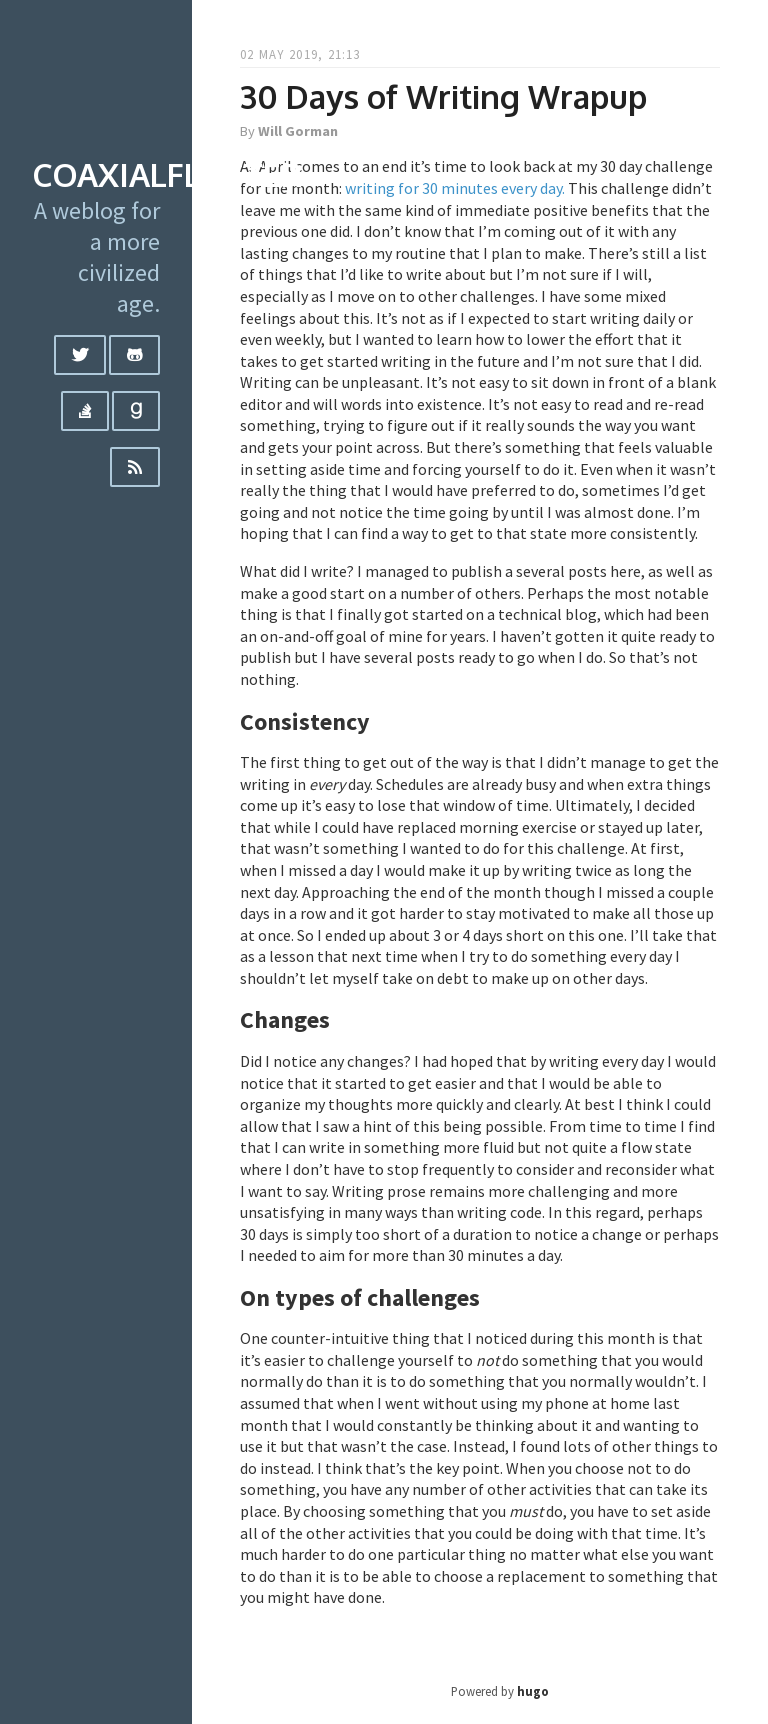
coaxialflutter (167, 174)
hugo (533, 1691)
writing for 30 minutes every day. (455, 188)
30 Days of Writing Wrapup (443, 96)
